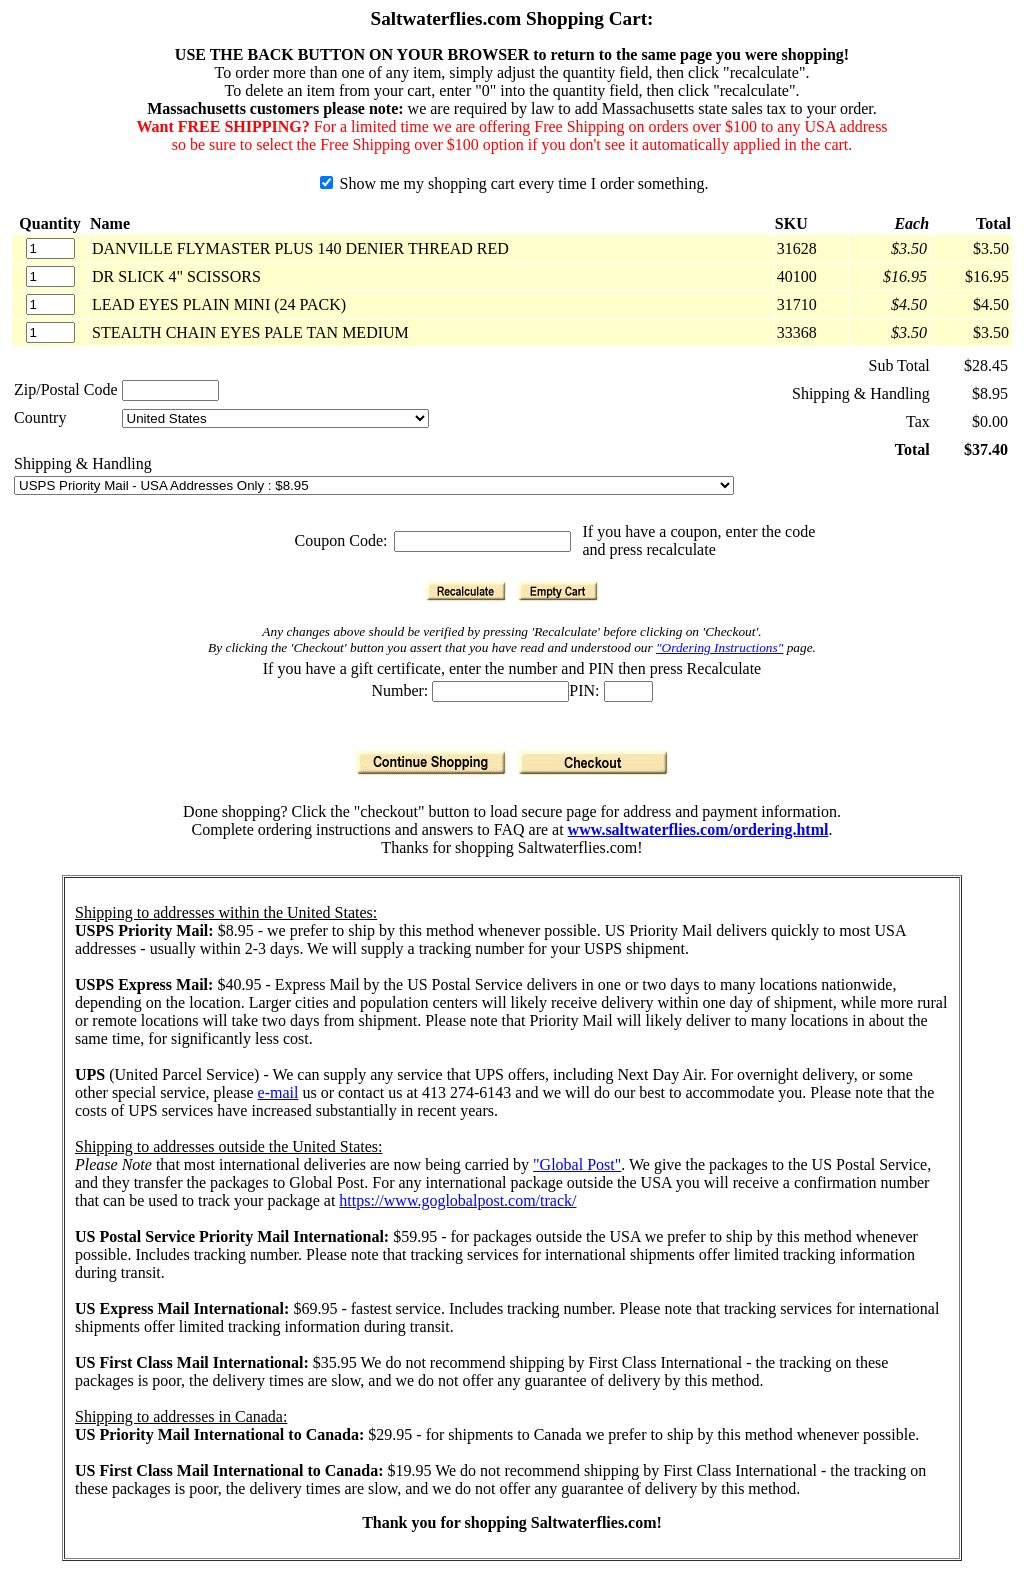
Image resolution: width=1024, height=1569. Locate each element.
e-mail (278, 1092)
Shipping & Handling (83, 463)
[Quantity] (50, 248)
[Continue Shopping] (431, 762)
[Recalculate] (466, 591)
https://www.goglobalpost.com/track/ (457, 1200)
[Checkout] (593, 762)
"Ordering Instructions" (719, 647)
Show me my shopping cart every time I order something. (514, 183)
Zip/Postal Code (66, 389)
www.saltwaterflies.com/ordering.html (698, 829)
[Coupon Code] (482, 541)
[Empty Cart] (558, 591)
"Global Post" (577, 1164)
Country (40, 417)
